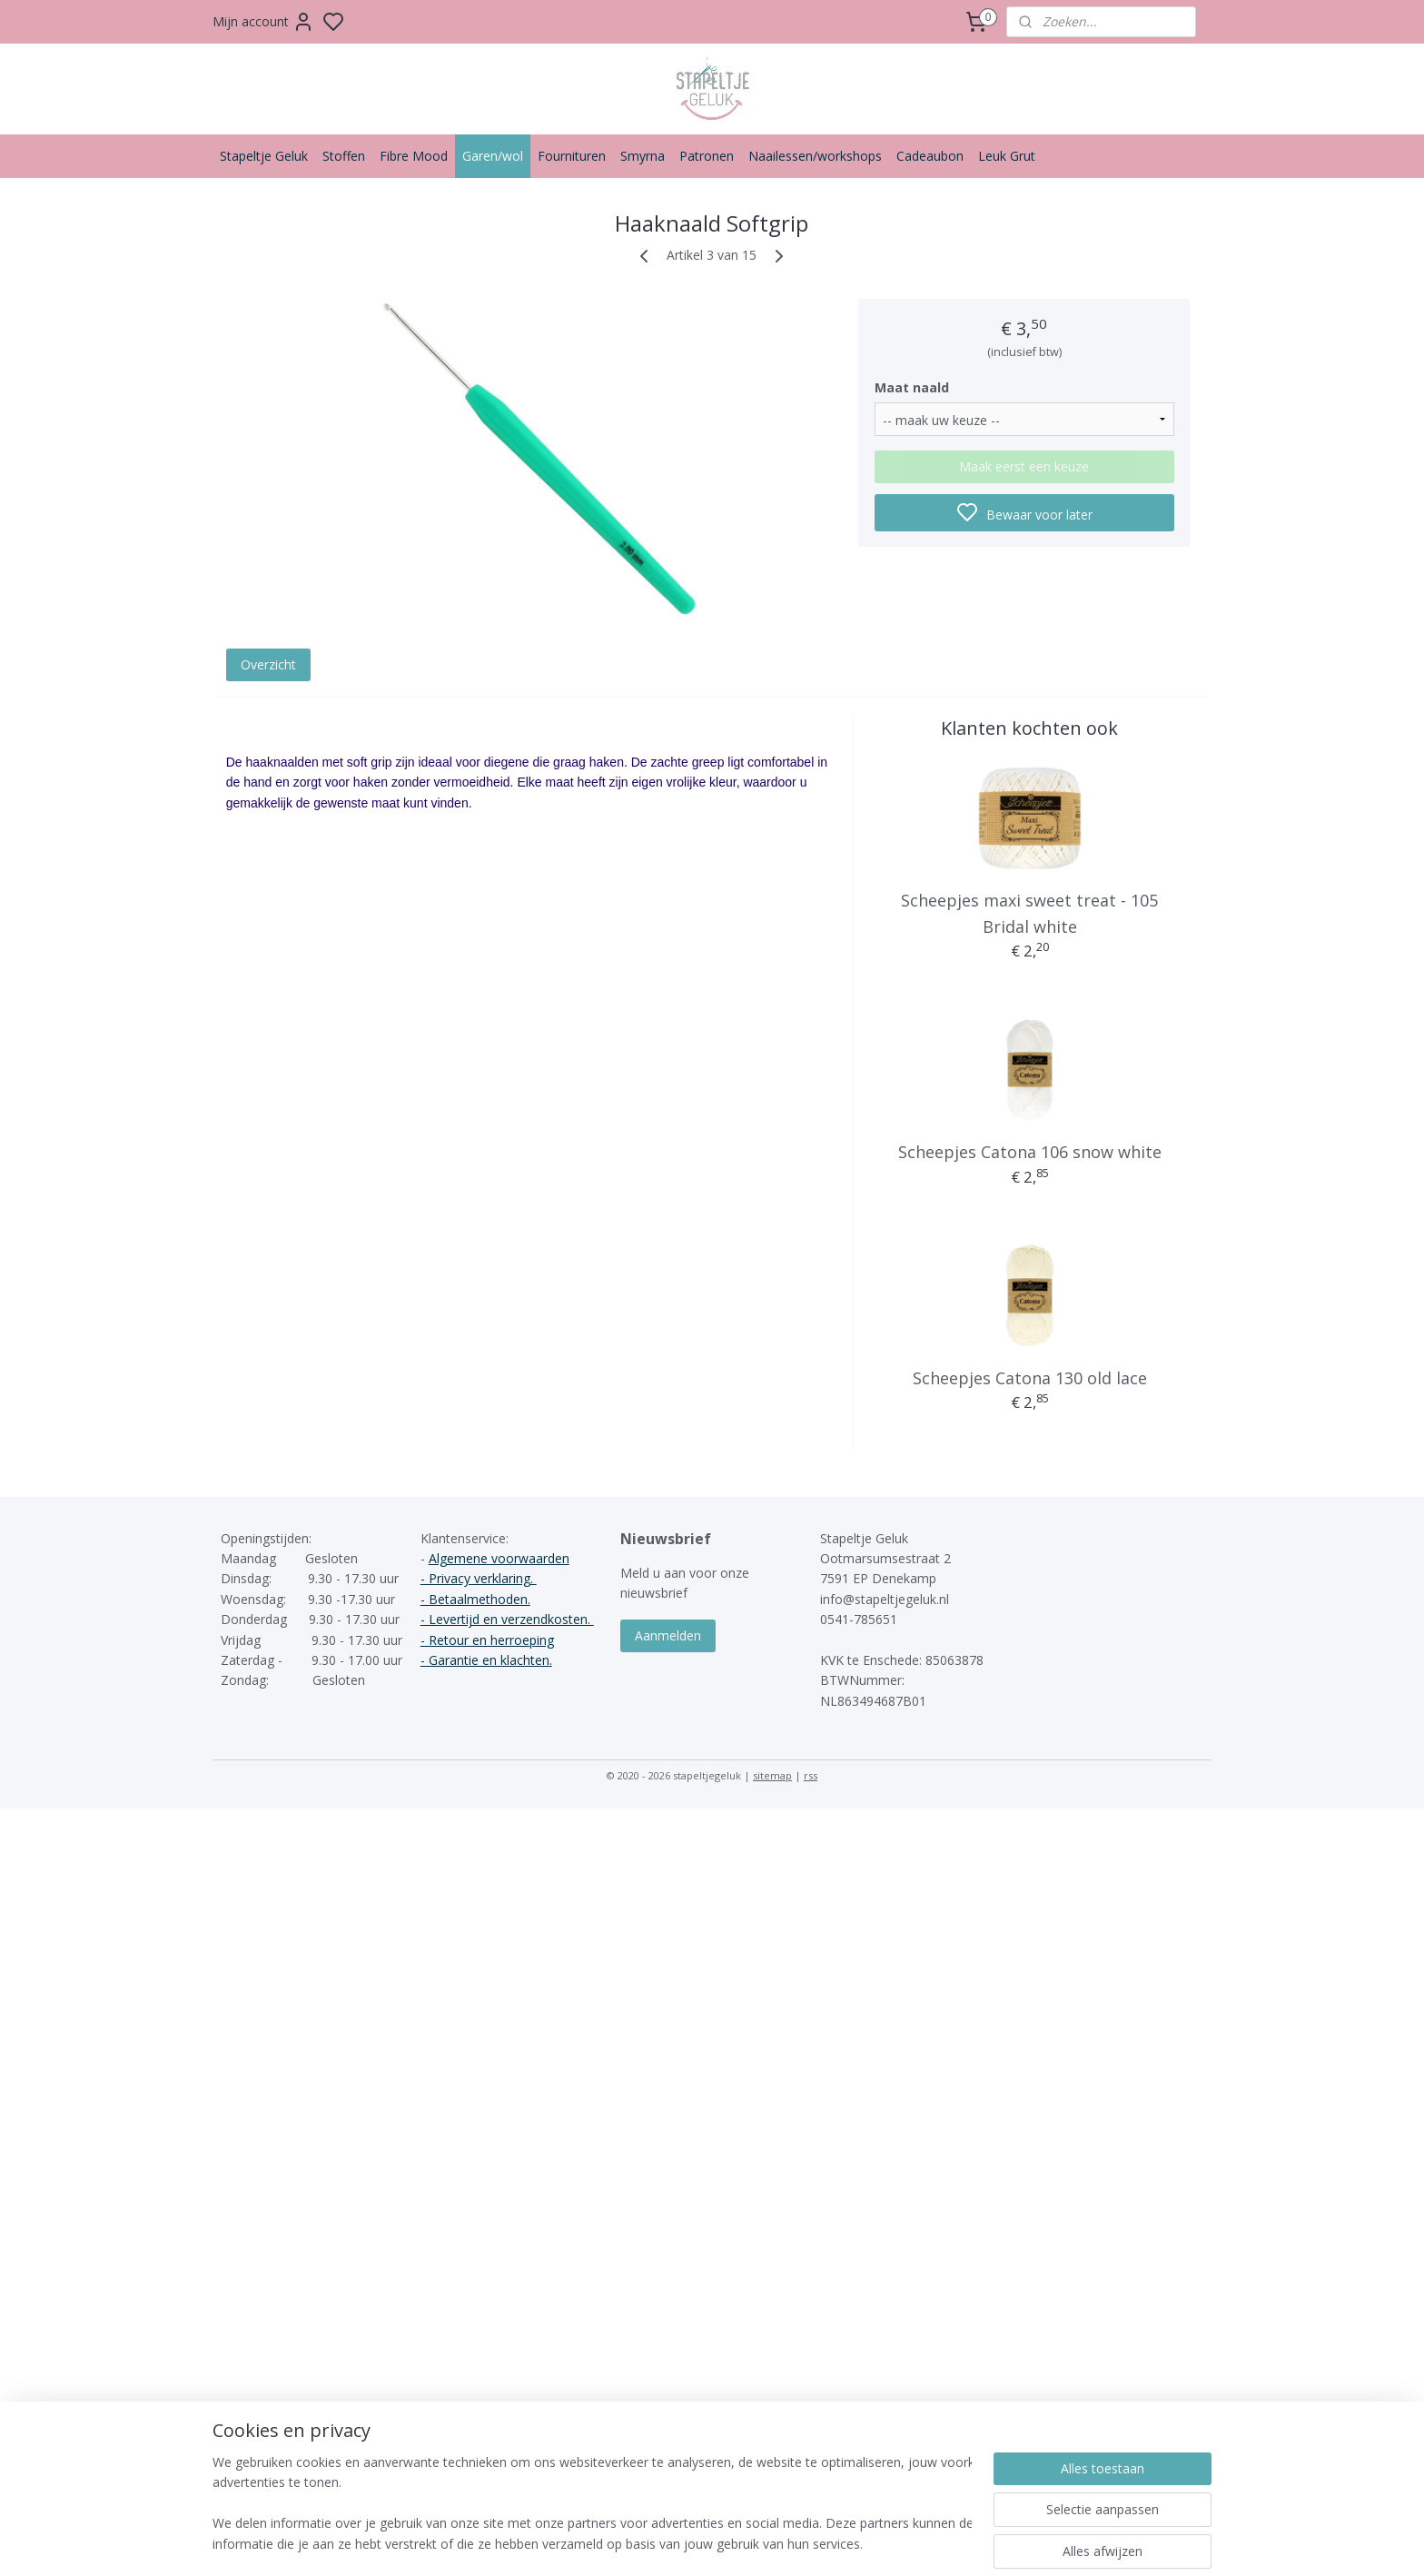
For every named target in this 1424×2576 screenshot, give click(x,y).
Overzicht (268, 664)
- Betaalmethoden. (475, 1599)
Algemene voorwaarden (499, 1558)
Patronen (706, 155)
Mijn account (263, 22)
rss (810, 1775)
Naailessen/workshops (815, 155)
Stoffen (343, 155)
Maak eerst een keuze (1024, 466)
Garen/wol (492, 155)
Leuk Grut (1006, 155)
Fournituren (572, 155)
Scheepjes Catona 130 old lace (1030, 1378)
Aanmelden (668, 1635)
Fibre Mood (414, 155)
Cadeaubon (930, 155)
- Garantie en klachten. (486, 1660)
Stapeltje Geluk (264, 155)
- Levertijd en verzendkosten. (507, 1619)
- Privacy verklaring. (478, 1578)
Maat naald (912, 387)
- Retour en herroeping (487, 1640)
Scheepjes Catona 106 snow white (1030, 1152)
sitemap (772, 1775)
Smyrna (642, 155)
